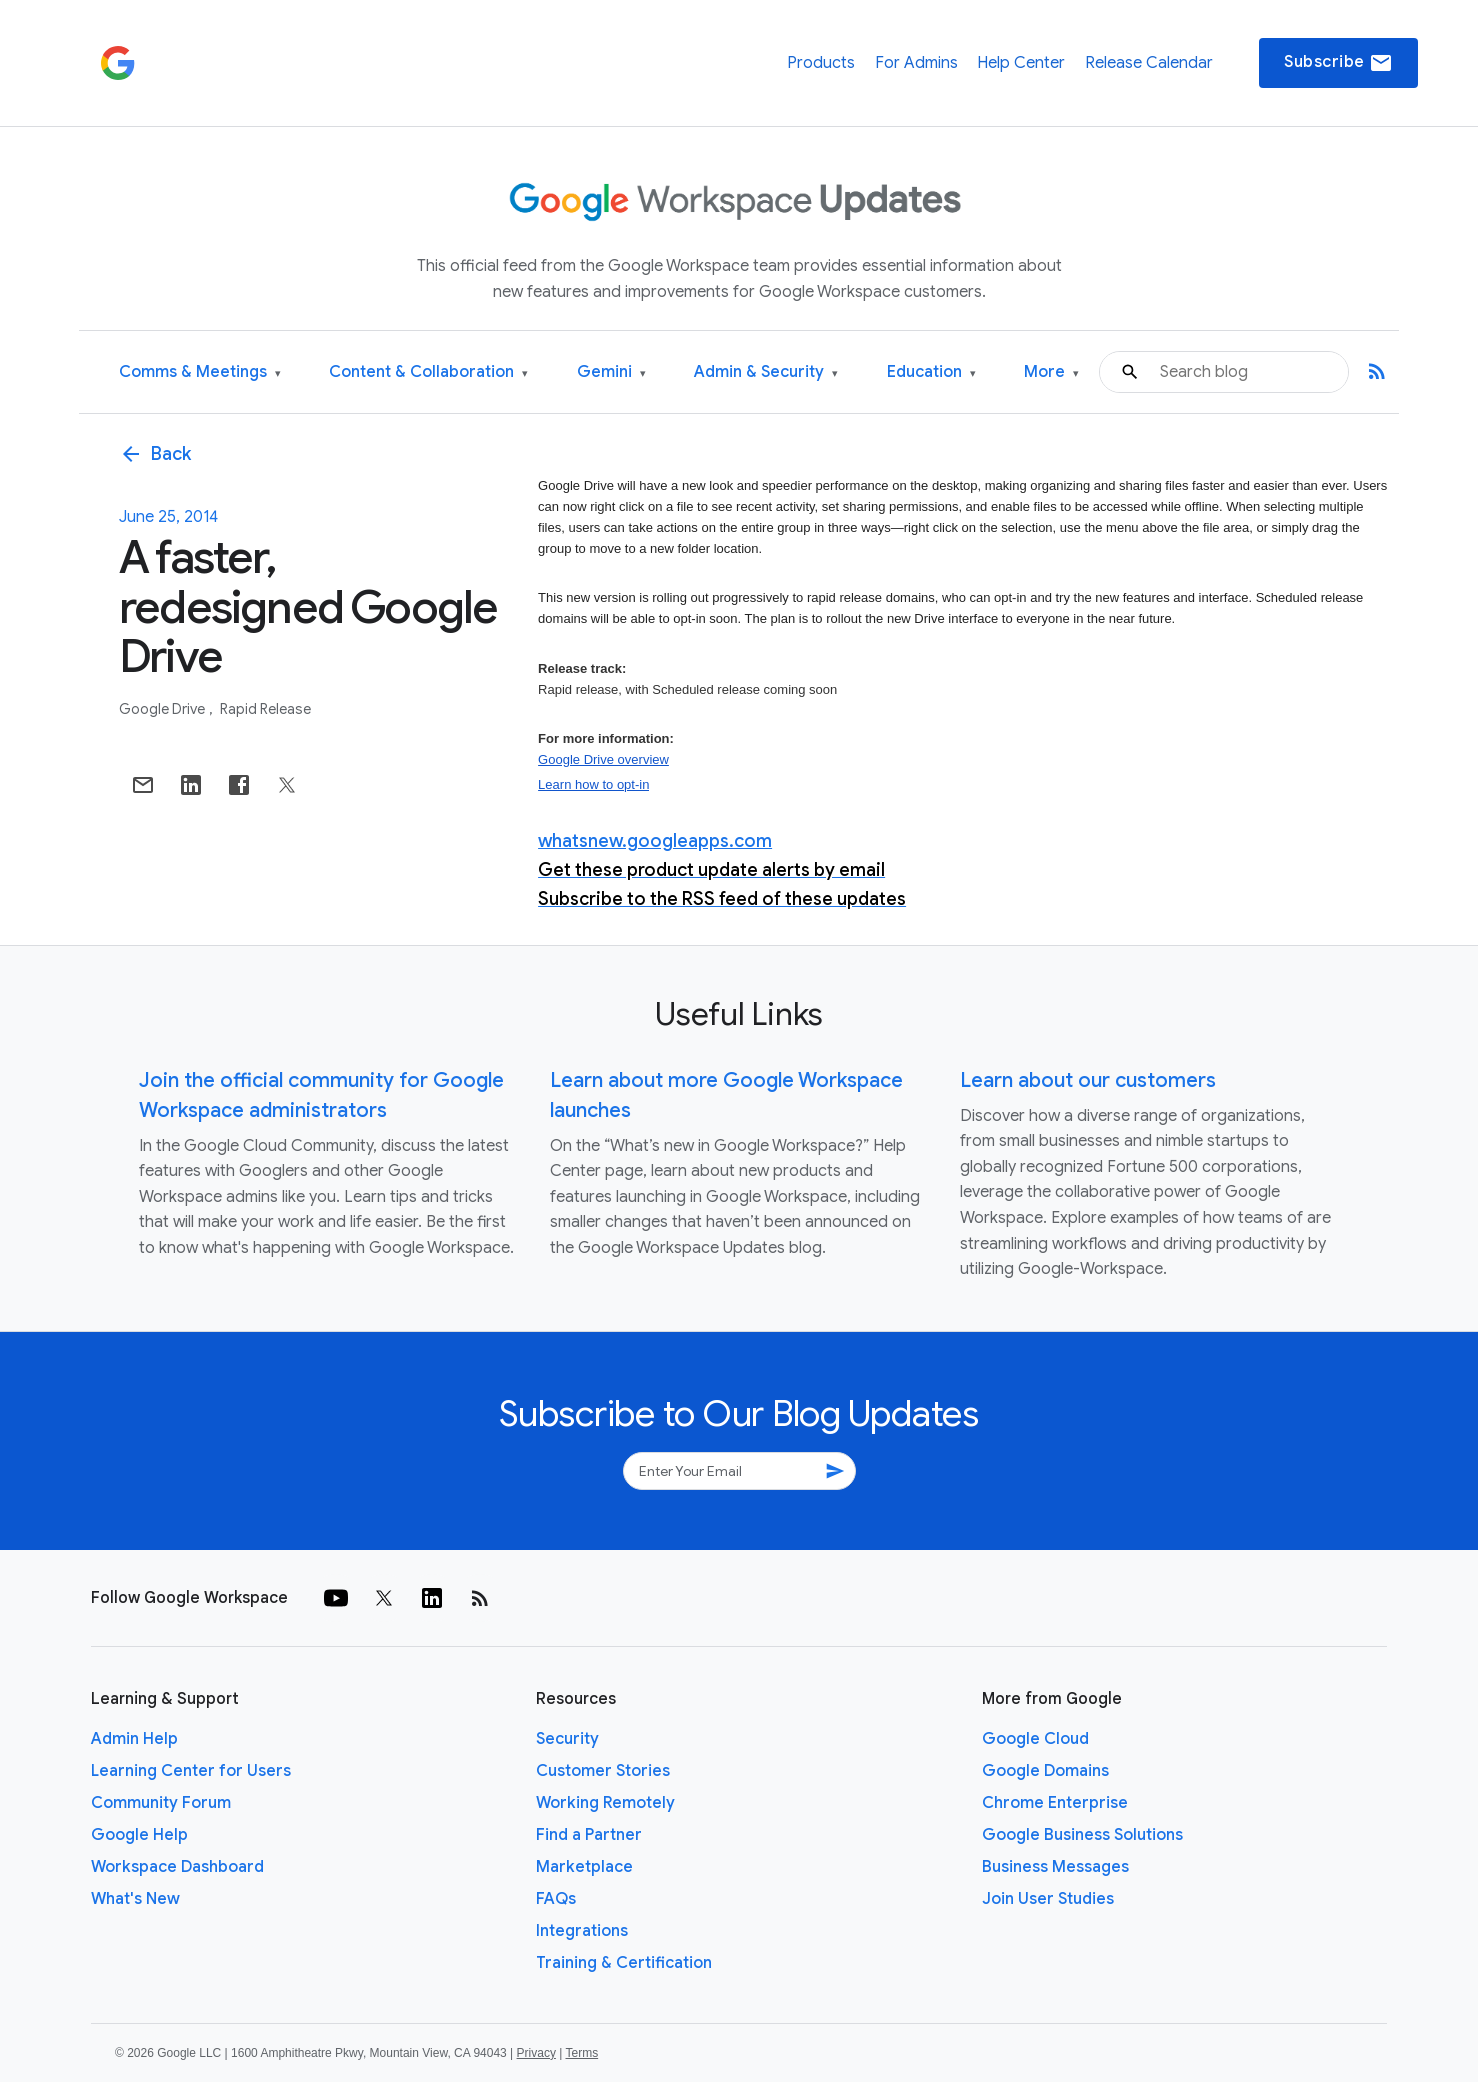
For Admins (916, 63)
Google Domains (1045, 1771)
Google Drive (163, 709)
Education (931, 372)
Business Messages (1055, 1867)
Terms (581, 2053)
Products (821, 63)
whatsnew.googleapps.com (655, 841)
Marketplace (584, 1867)
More (1051, 372)
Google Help (139, 1835)
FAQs (556, 1899)
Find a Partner (589, 1835)
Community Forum (161, 1803)
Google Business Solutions (1082, 1835)
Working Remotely (605, 1803)
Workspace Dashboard (177, 1867)
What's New (135, 1899)
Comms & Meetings (200, 372)
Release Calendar (1149, 63)
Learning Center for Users (191, 1771)
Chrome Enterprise (1055, 1803)
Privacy (536, 2053)
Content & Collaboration (428, 372)
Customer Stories (603, 1771)
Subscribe (1338, 63)
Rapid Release (265, 709)
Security (567, 1739)
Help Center (1021, 63)
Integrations (582, 1931)
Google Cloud (1035, 1739)
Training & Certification (624, 1963)
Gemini (611, 372)
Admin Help (134, 1739)
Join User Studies (1048, 1899)
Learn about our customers (1088, 1080)
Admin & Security (766, 372)
